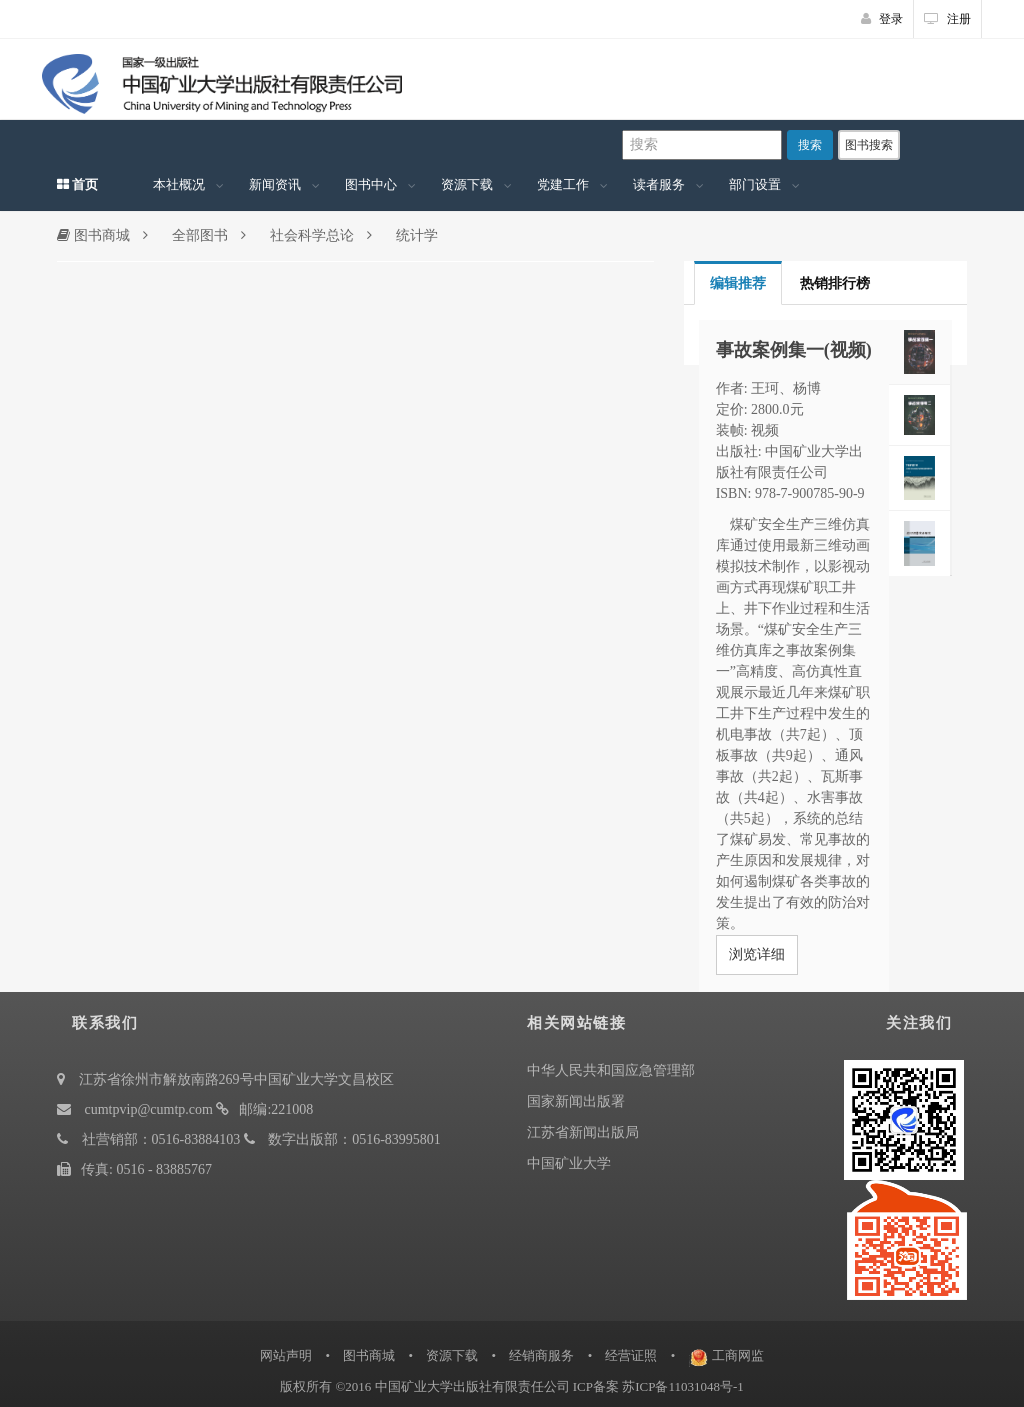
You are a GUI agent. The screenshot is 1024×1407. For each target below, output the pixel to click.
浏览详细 (757, 954)
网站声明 (286, 1355)
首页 (77, 184)
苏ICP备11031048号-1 (683, 1386)
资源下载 (467, 184)
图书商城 (93, 235)
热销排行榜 (835, 283)
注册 (947, 19)
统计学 (417, 235)
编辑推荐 (738, 283)
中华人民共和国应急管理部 (611, 1070)
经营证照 (631, 1355)
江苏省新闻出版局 (583, 1132)
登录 (882, 19)
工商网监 (738, 1355)
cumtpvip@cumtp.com (149, 1109)
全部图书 (200, 235)
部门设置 (755, 184)
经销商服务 (541, 1355)
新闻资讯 (275, 184)
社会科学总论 (312, 235)
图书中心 (371, 184)
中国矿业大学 (569, 1163)
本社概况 (179, 184)
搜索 (810, 145)
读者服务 (659, 184)
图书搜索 (869, 145)
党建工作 (563, 184)
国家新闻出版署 (576, 1101)
